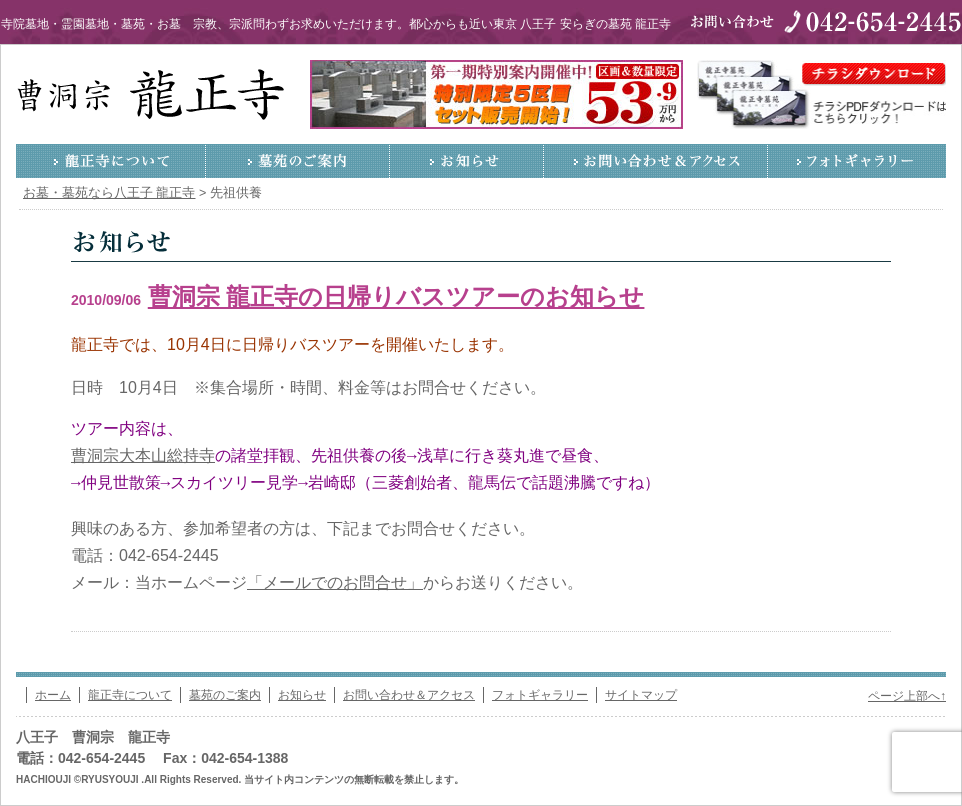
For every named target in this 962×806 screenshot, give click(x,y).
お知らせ (467, 161)
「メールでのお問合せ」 (335, 582)
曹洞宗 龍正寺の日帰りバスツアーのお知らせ (396, 296)
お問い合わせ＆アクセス (656, 161)
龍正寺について (111, 161)
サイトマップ (641, 695)
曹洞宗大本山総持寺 (143, 457)
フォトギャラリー (857, 161)
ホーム (53, 695)
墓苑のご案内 (298, 161)
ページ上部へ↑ (907, 696)
